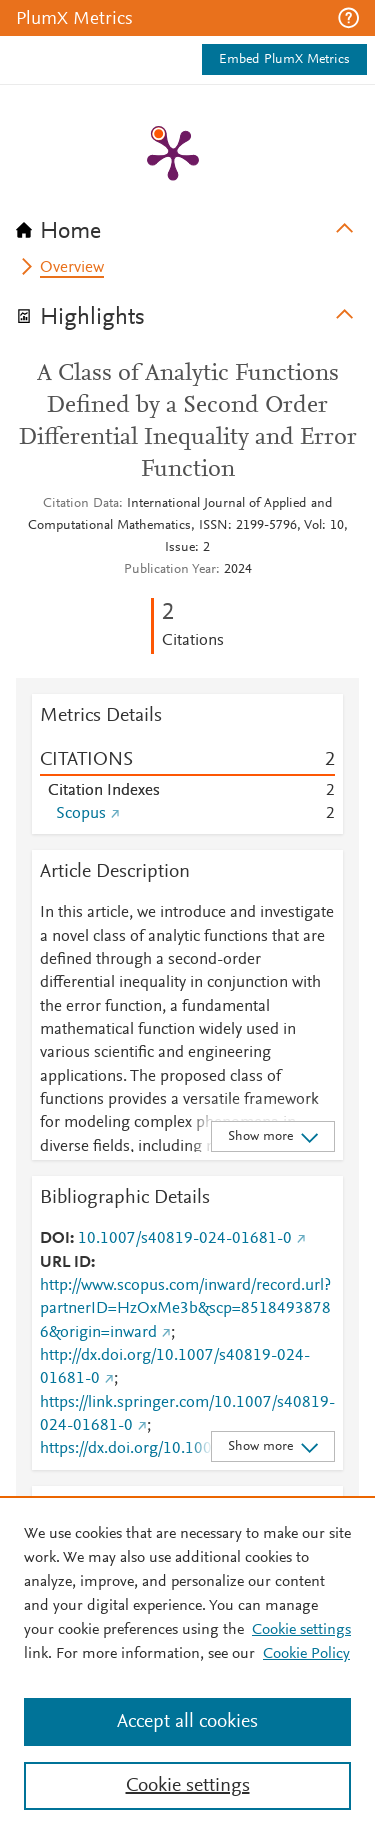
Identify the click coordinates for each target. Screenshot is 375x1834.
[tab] (187, 225)
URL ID (65, 1263)
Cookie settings (301, 1630)
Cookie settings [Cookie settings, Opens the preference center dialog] (188, 1786)
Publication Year (170, 570)
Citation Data (81, 504)
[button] (348, 18)
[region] (187, 1665)
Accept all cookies (187, 1722)
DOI (55, 1239)
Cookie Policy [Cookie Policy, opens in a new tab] (306, 1654)
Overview (72, 268)
